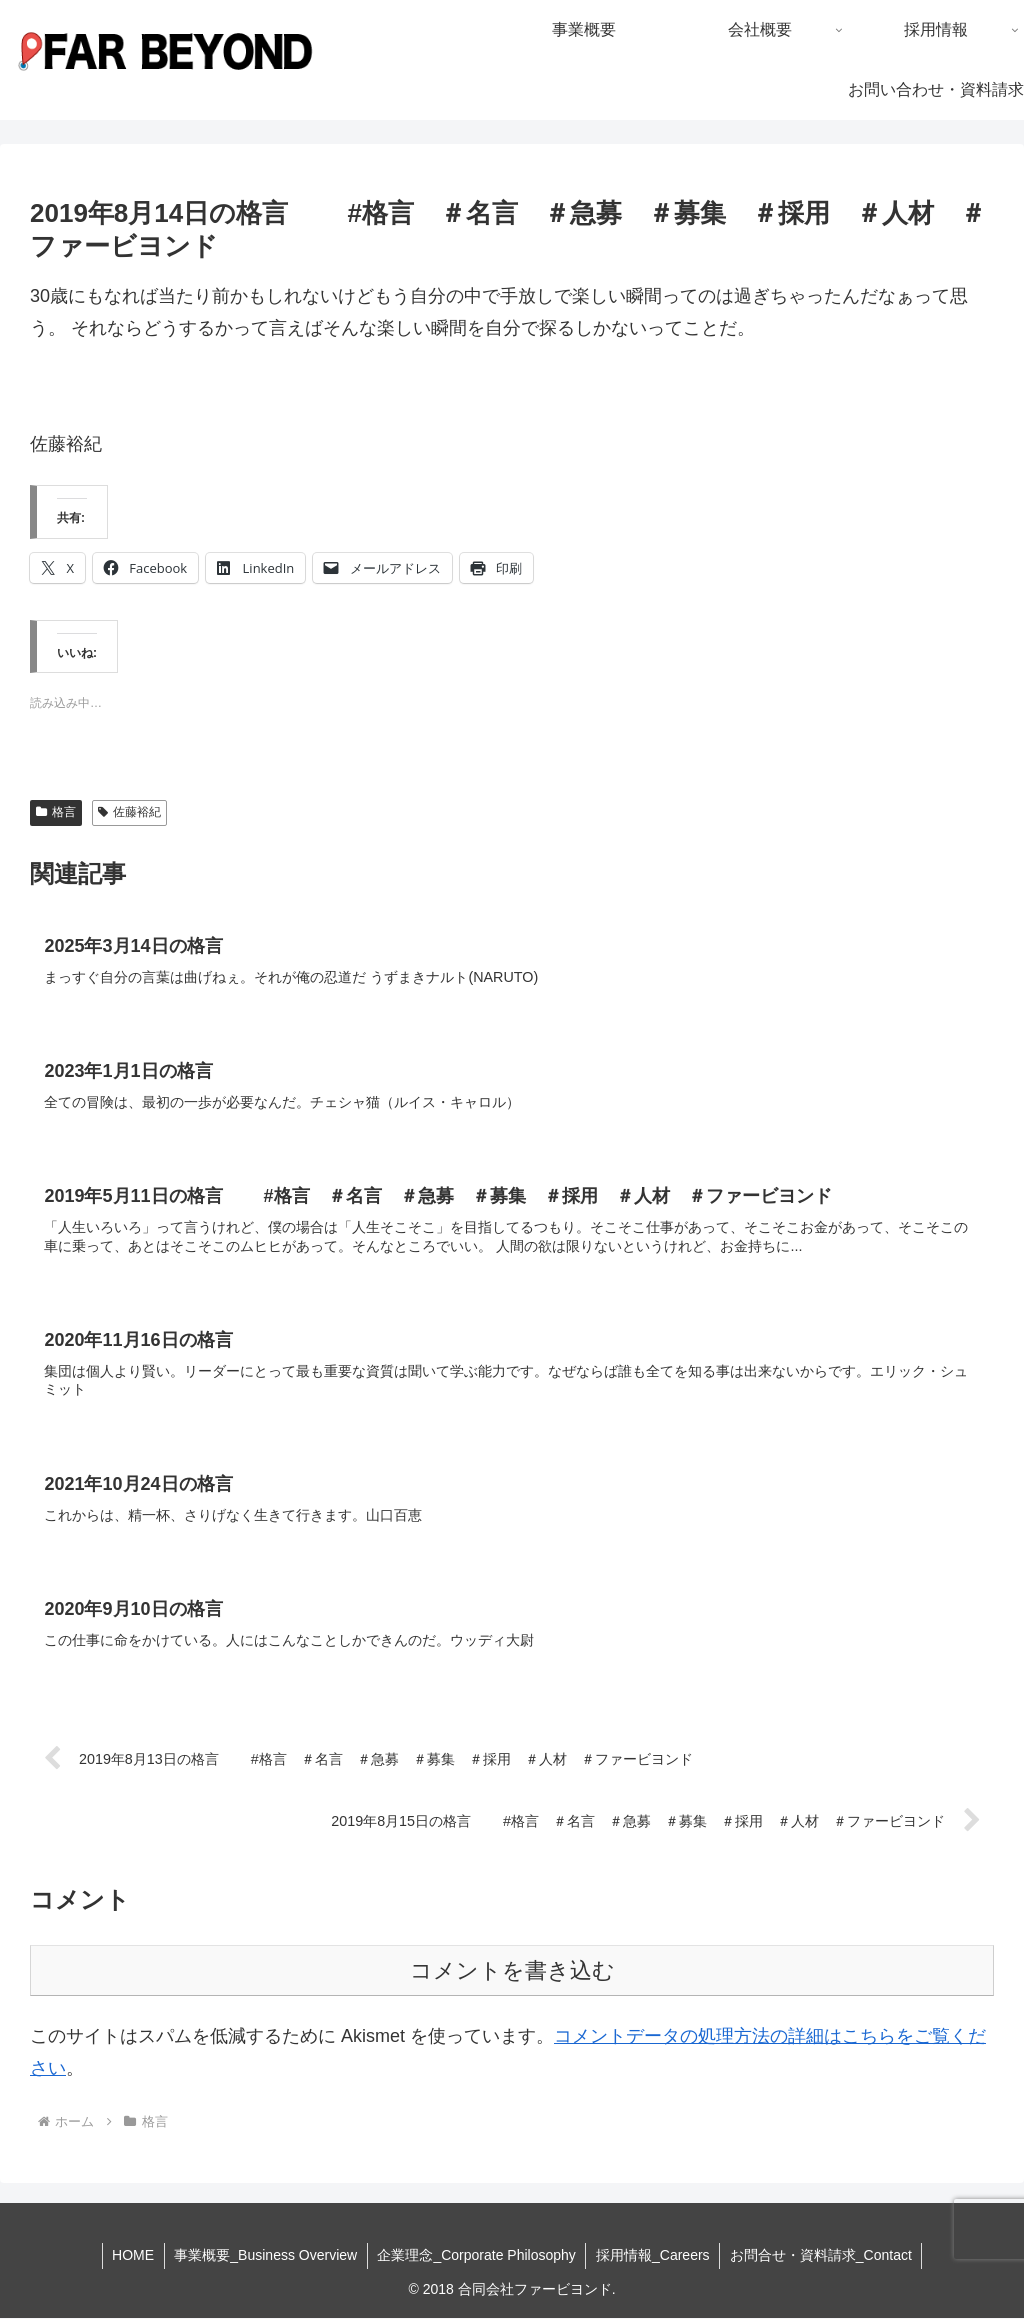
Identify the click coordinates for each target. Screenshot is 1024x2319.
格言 (56, 812)
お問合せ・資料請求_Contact (822, 2257)
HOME (132, 2257)
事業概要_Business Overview (265, 2257)
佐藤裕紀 (129, 812)
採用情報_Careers (654, 2257)
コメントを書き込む (512, 1972)
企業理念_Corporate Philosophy (476, 2257)
